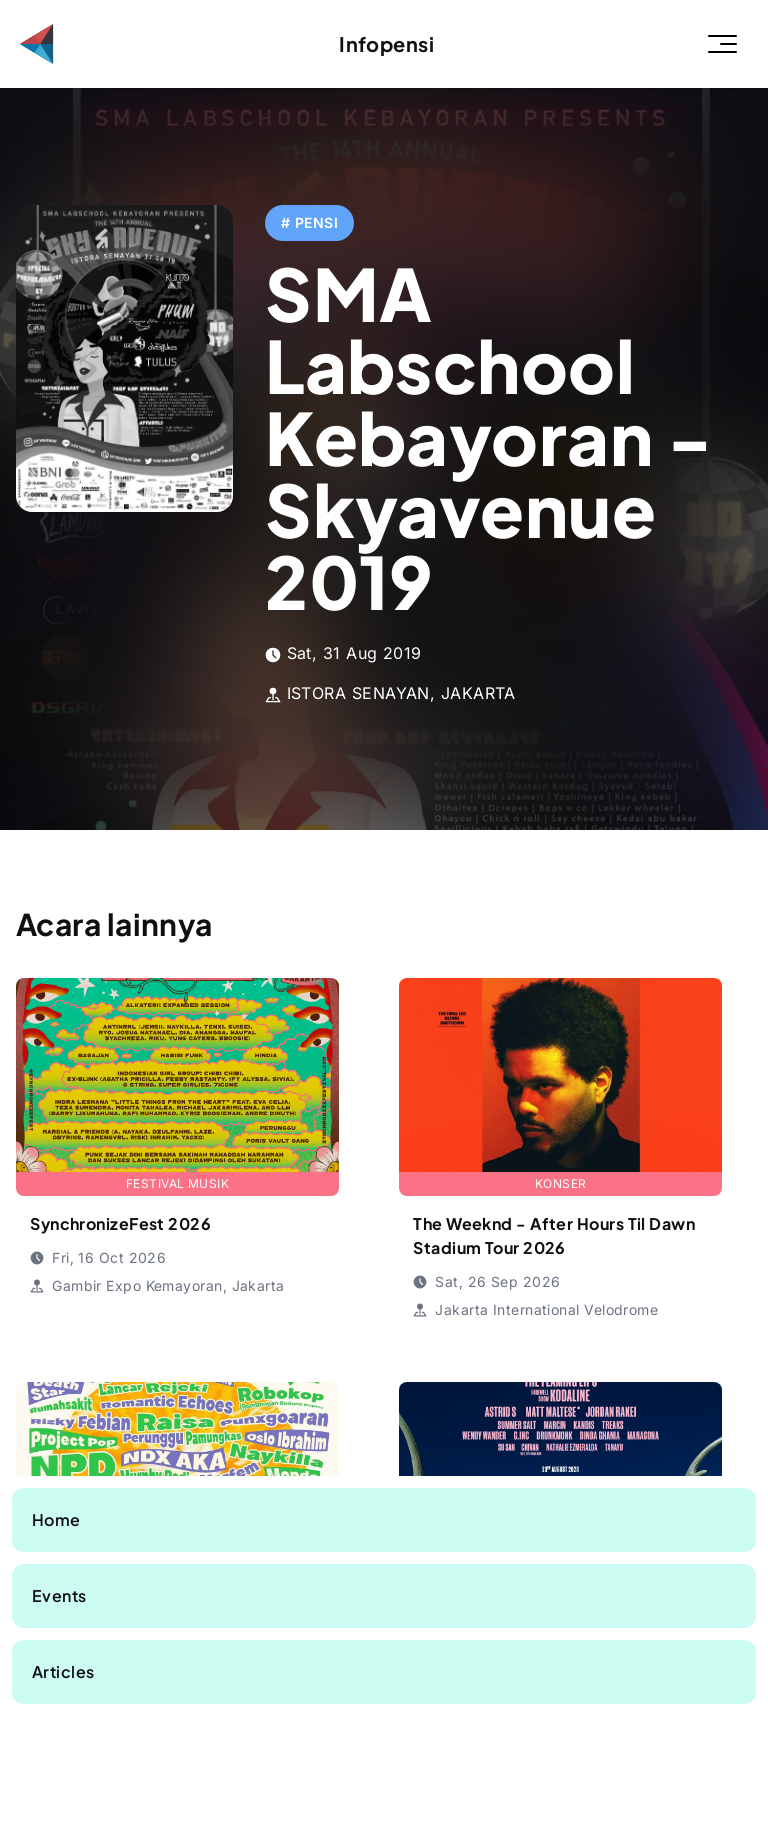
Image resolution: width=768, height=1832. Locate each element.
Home (56, 1519)
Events (59, 1595)
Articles (63, 1671)
